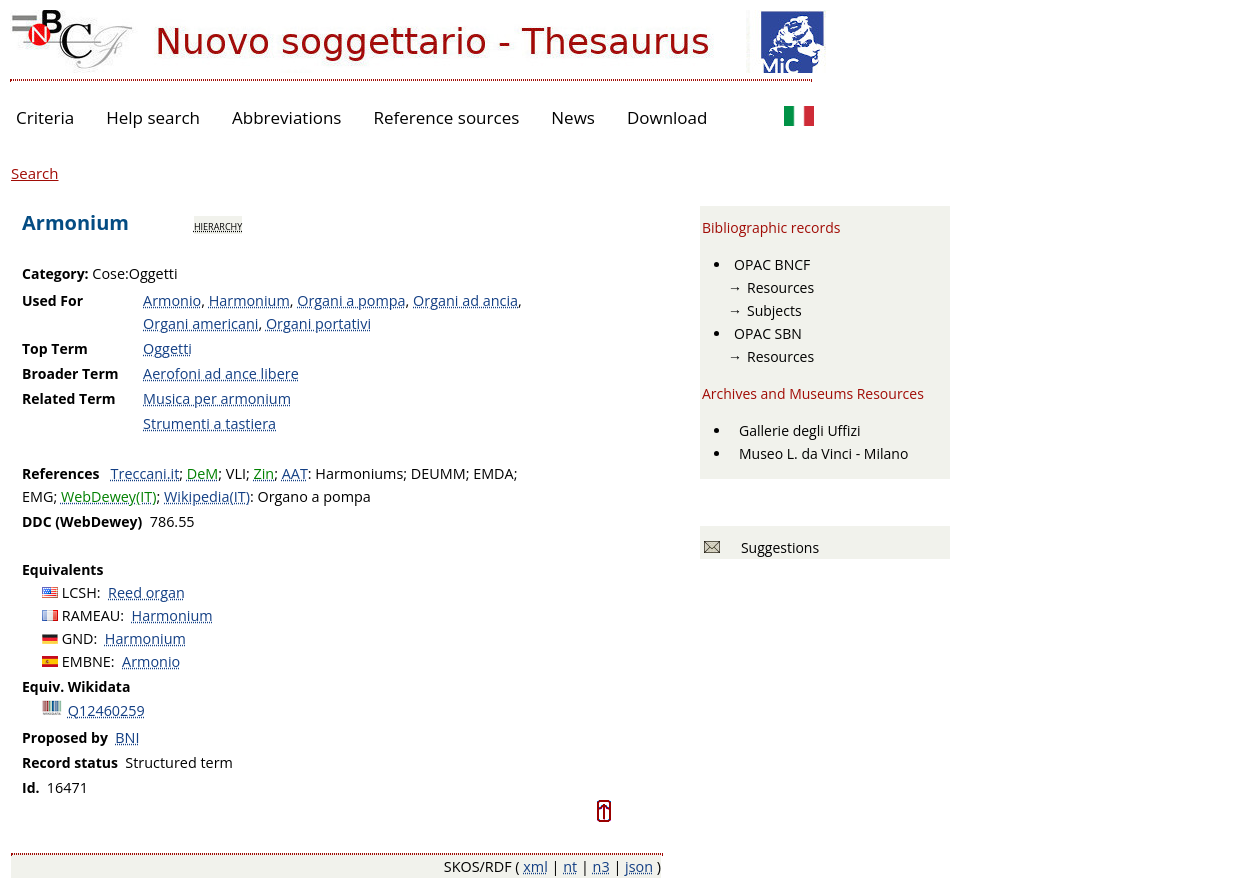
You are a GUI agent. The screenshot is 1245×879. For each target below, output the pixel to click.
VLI (236, 473)
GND (78, 638)
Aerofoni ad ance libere (221, 373)
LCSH (79, 592)
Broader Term (70, 373)
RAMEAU (91, 615)
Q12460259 (106, 710)
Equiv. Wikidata (76, 686)
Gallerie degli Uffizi (800, 430)
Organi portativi (318, 323)
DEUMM (438, 473)
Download (667, 117)
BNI (127, 737)
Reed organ (146, 592)
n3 (601, 866)
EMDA (493, 473)
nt (570, 866)
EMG (37, 496)
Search (35, 173)
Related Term (69, 398)
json (639, 866)
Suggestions (776, 547)
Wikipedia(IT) (207, 496)
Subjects (774, 310)
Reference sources (446, 117)
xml (535, 866)
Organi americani (200, 323)
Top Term (55, 348)
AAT (295, 473)
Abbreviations (286, 117)
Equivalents (62, 569)
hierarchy (218, 225)
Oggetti (167, 348)
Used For (52, 300)
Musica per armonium (217, 398)
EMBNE (86, 661)
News (573, 117)
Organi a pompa (351, 300)
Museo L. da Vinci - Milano (823, 453)
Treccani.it (145, 473)
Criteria (45, 117)
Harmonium (249, 300)
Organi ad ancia (465, 300)
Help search (153, 117)
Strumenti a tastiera (209, 423)
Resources (780, 287)
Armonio (172, 300)
